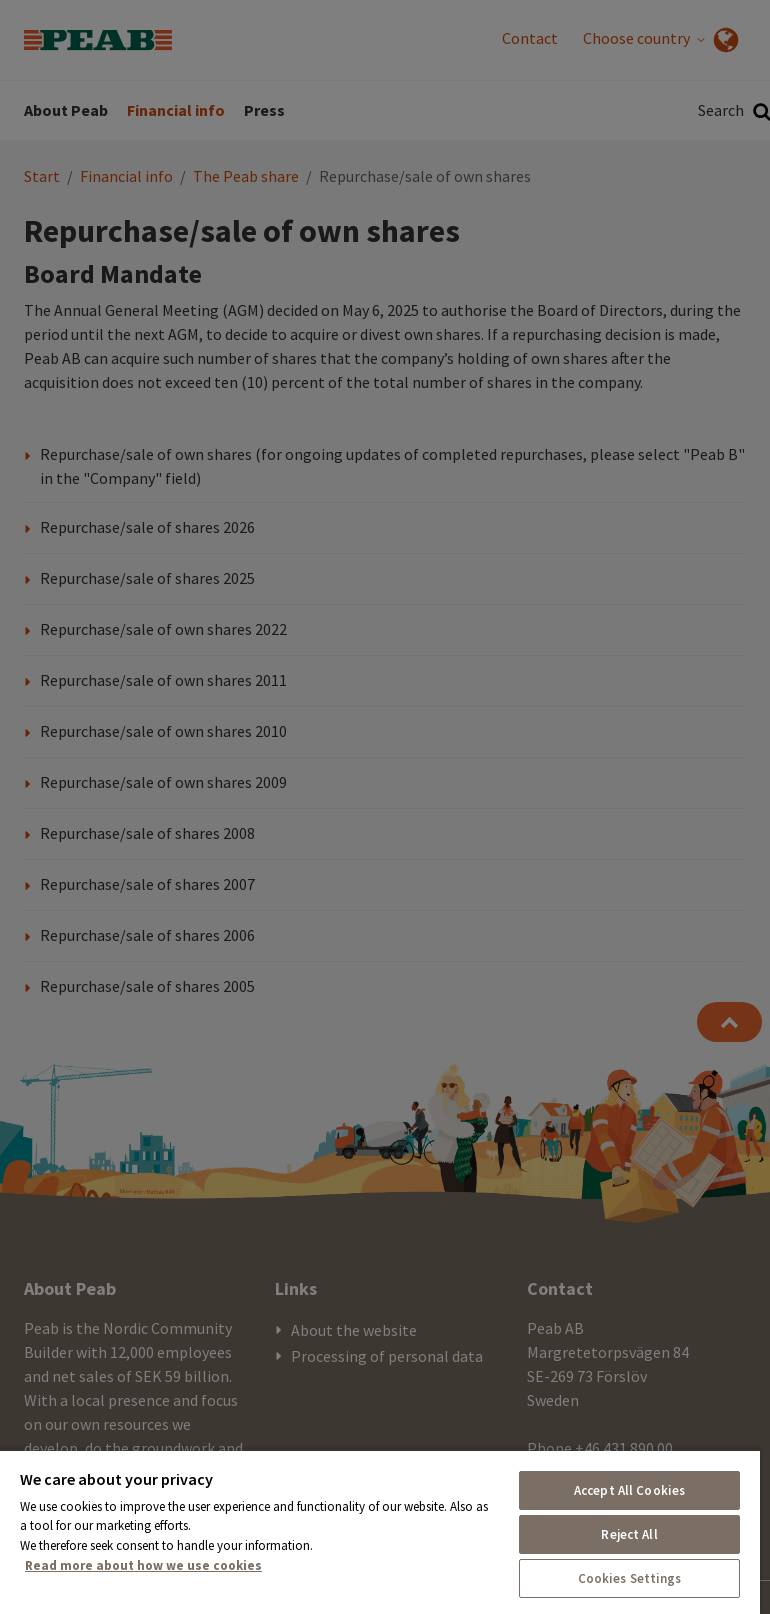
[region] (380, 1531)
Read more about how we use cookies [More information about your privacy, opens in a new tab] (143, 1565)
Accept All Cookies (629, 1490)
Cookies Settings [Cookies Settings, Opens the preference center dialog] (630, 1578)
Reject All (629, 1534)
